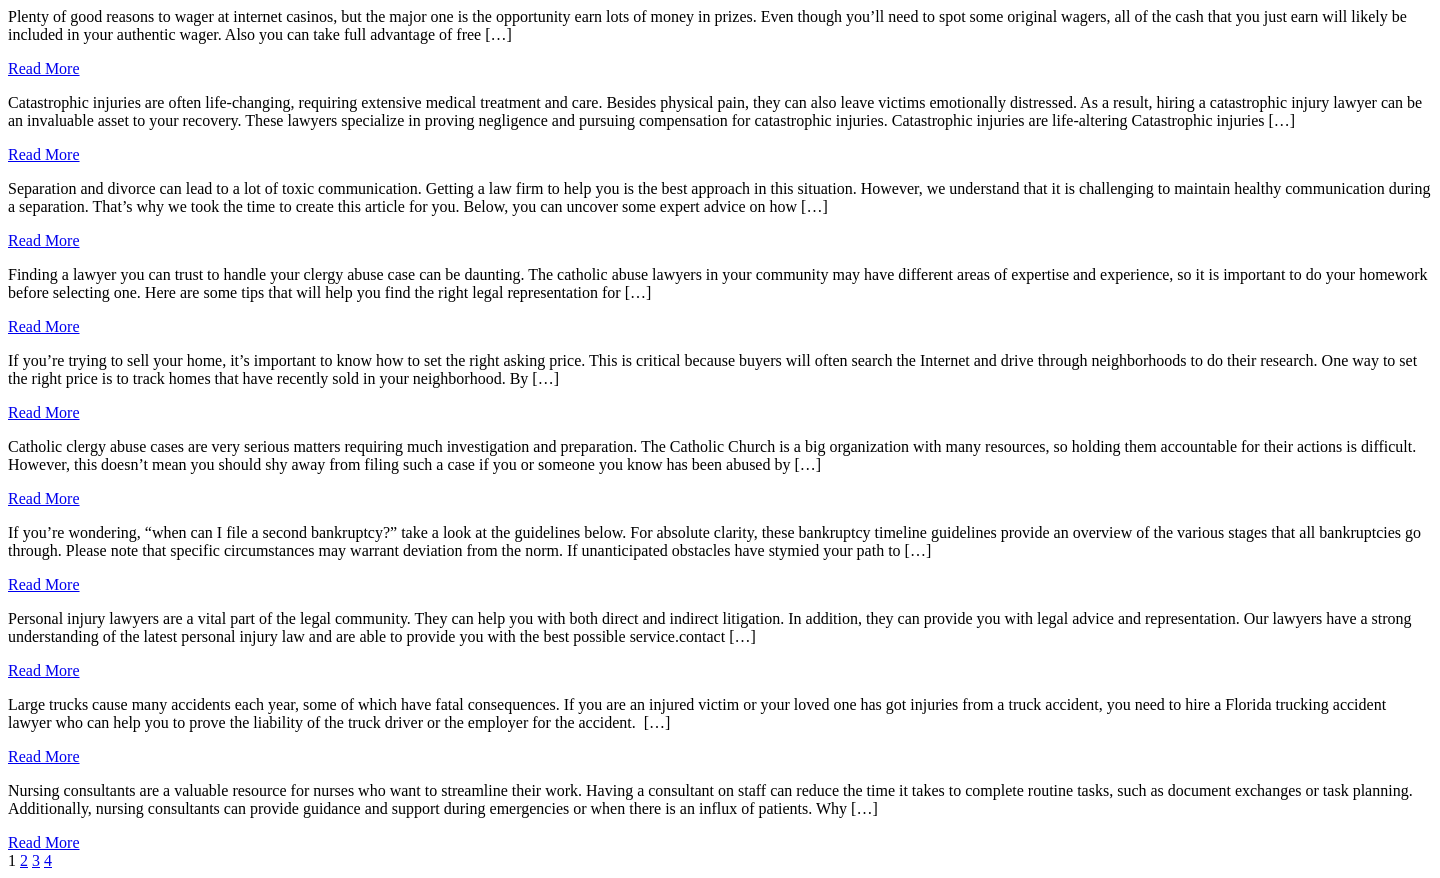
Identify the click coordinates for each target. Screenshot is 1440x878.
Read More (44, 68)
